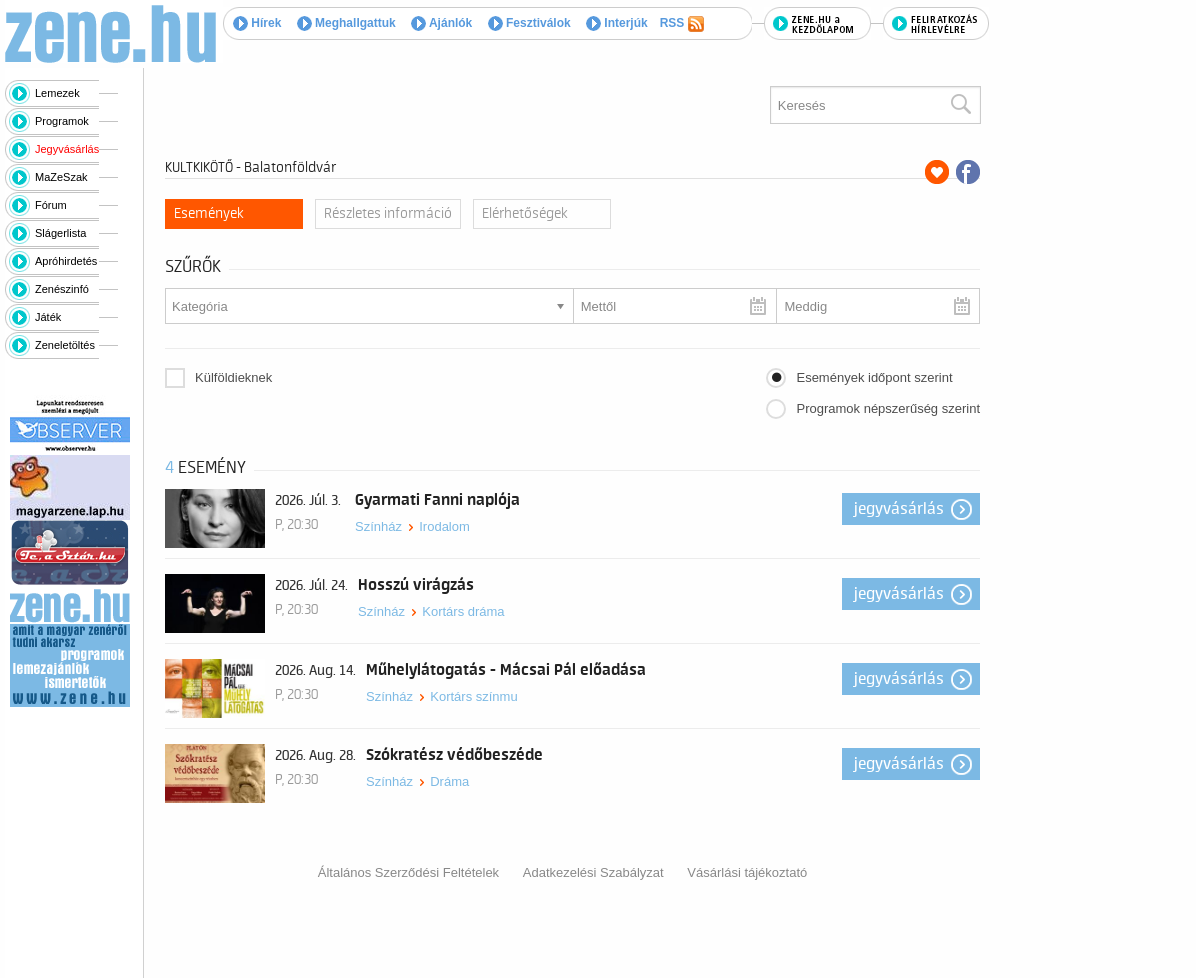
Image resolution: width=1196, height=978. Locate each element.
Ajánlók (441, 23)
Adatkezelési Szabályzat (593, 872)
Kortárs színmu (473, 696)
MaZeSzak (61, 177)
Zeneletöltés (65, 345)
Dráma (449, 781)
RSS (682, 24)
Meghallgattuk (346, 23)
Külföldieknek (233, 377)
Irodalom (444, 526)
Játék (48, 317)
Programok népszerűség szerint (888, 408)
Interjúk (617, 23)
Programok (62, 121)
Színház (378, 526)
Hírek (257, 23)
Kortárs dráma (463, 611)
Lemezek (57, 93)
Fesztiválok (529, 23)
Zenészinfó (62, 289)
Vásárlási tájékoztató (747, 872)
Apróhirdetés (66, 261)
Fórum (51, 205)
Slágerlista (60, 233)
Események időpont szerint (874, 377)
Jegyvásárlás (67, 149)
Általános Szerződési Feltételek (408, 872)
